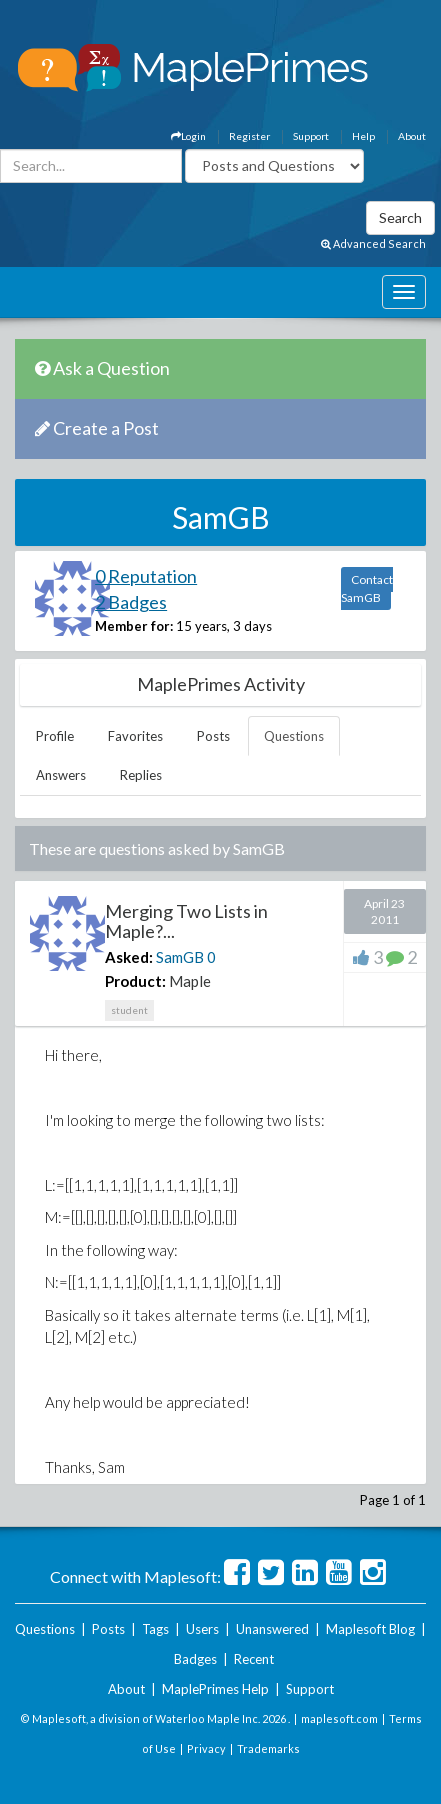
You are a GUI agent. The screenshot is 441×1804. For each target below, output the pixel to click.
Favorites (135, 736)
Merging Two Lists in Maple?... (186, 921)
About (412, 136)
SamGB (180, 957)
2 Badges (131, 602)
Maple (190, 981)
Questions (294, 736)
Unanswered (272, 1629)
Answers (61, 775)
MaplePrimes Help (215, 1689)
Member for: (134, 626)
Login (188, 136)
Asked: (129, 957)
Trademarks (268, 1748)
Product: (135, 981)
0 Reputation (146, 576)
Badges (195, 1659)
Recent (254, 1659)
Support (311, 136)
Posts (213, 736)
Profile (55, 736)
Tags (155, 1629)
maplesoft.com (339, 1718)
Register (249, 136)
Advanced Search (373, 243)
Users (202, 1629)
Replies (141, 775)
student (129, 1010)
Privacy (206, 1748)
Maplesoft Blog (370, 1629)
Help (363, 136)
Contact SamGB (367, 588)
